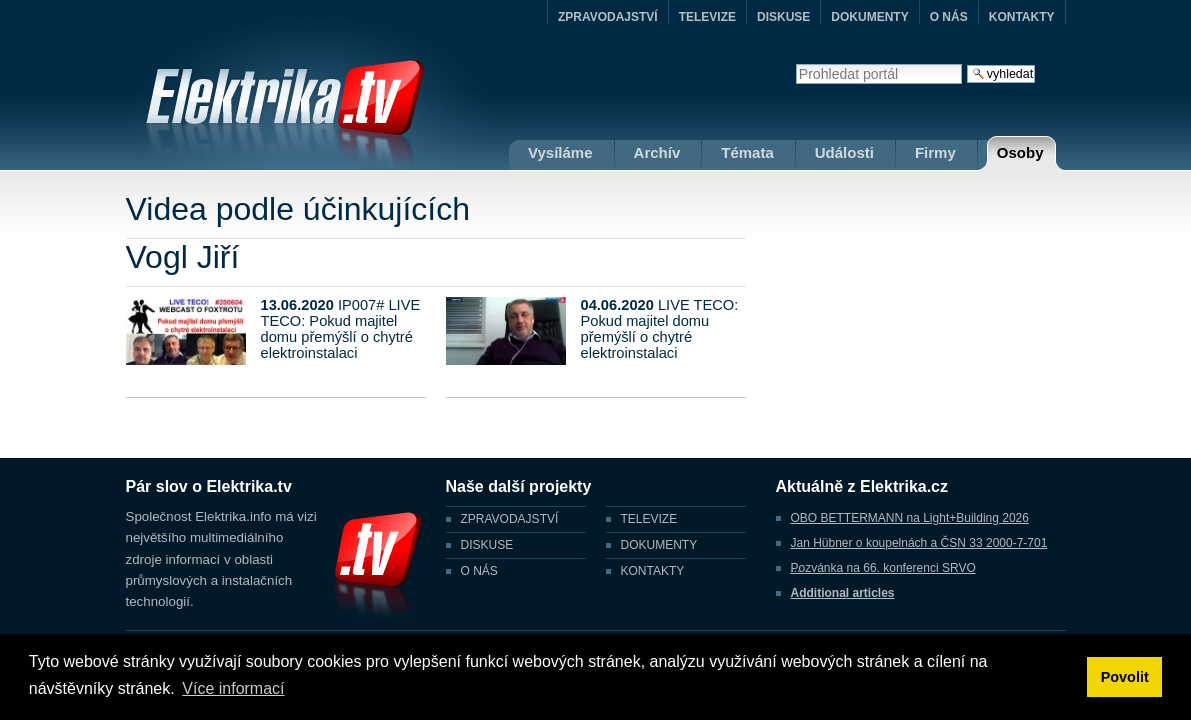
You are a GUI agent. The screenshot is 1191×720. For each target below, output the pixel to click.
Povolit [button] (1125, 677)
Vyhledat (795, 63)
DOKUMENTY (869, 17)
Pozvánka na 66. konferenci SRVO (883, 568)
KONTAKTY (1022, 17)
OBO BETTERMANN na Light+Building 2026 (910, 518)
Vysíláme (560, 152)
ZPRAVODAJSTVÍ (608, 17)
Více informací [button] (233, 688)
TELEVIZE (707, 17)
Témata (747, 152)
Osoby (1020, 152)
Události (844, 152)
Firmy (935, 152)
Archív (657, 152)
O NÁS (949, 17)
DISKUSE (783, 17)
